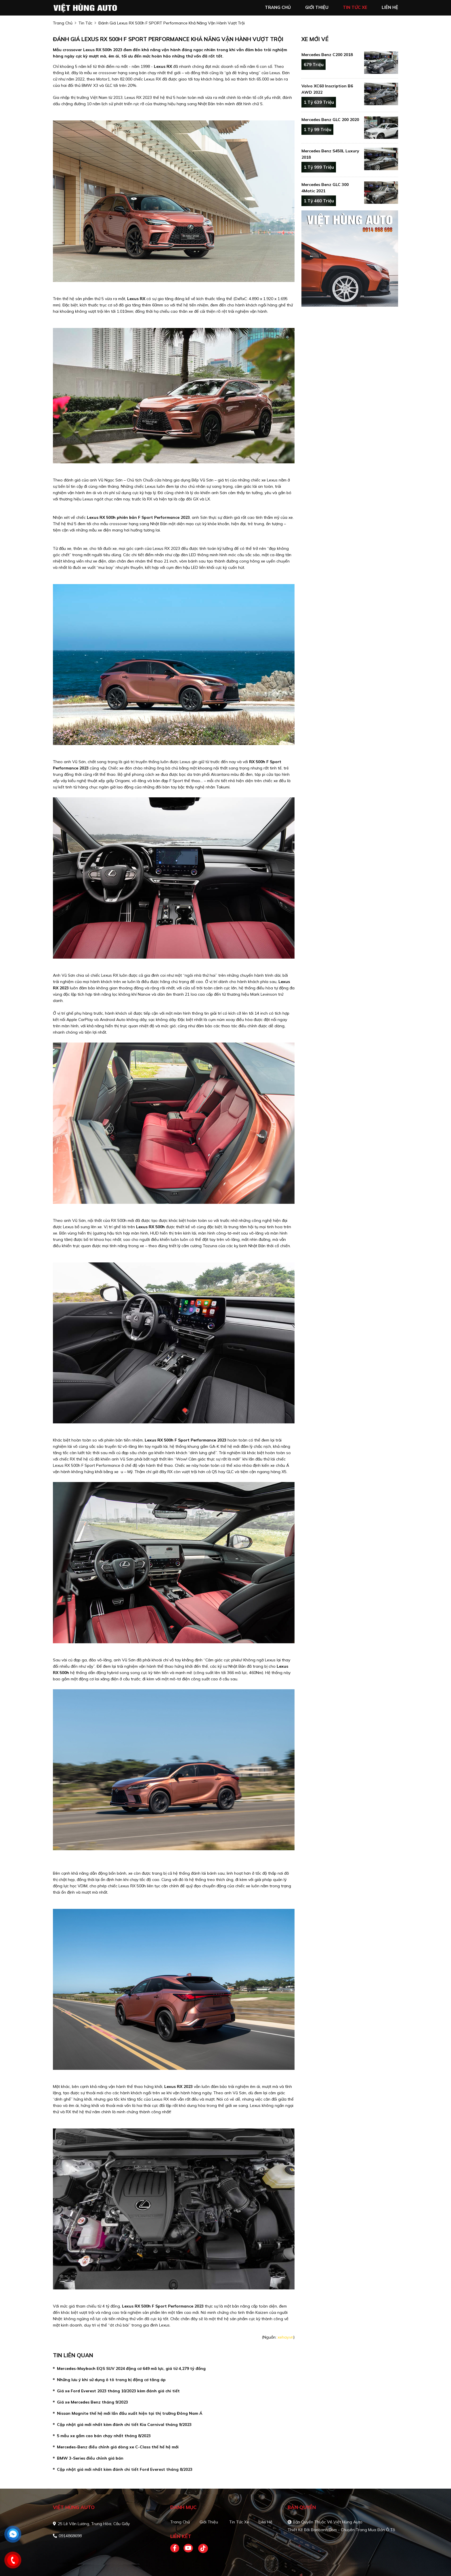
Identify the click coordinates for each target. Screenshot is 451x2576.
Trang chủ (180, 2522)
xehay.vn (285, 2337)
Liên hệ (265, 2522)
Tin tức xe (239, 2522)
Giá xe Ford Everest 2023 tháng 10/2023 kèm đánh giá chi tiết (118, 2390)
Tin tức (85, 23)
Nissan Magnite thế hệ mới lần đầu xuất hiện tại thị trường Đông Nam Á (129, 2413)
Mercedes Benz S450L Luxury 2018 (330, 154)
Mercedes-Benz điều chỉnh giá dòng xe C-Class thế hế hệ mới (118, 2447)
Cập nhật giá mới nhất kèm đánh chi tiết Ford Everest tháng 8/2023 (124, 2469)
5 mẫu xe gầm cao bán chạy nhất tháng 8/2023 (104, 2435)
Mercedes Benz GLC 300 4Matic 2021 (325, 187)
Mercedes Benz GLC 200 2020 (330, 119)
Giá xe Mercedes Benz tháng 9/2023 (92, 2402)
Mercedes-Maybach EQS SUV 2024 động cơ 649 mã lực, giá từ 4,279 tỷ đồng (131, 2368)
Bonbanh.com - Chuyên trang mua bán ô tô (353, 2529)
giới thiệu (316, 7)
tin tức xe (355, 7)
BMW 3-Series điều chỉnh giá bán (90, 2458)
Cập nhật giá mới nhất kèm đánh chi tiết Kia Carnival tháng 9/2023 (124, 2424)
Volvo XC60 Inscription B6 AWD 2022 (327, 89)
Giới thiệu (209, 2522)
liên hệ (390, 7)
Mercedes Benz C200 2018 (327, 54)
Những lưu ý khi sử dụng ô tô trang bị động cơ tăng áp (111, 2379)
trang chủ (278, 7)
